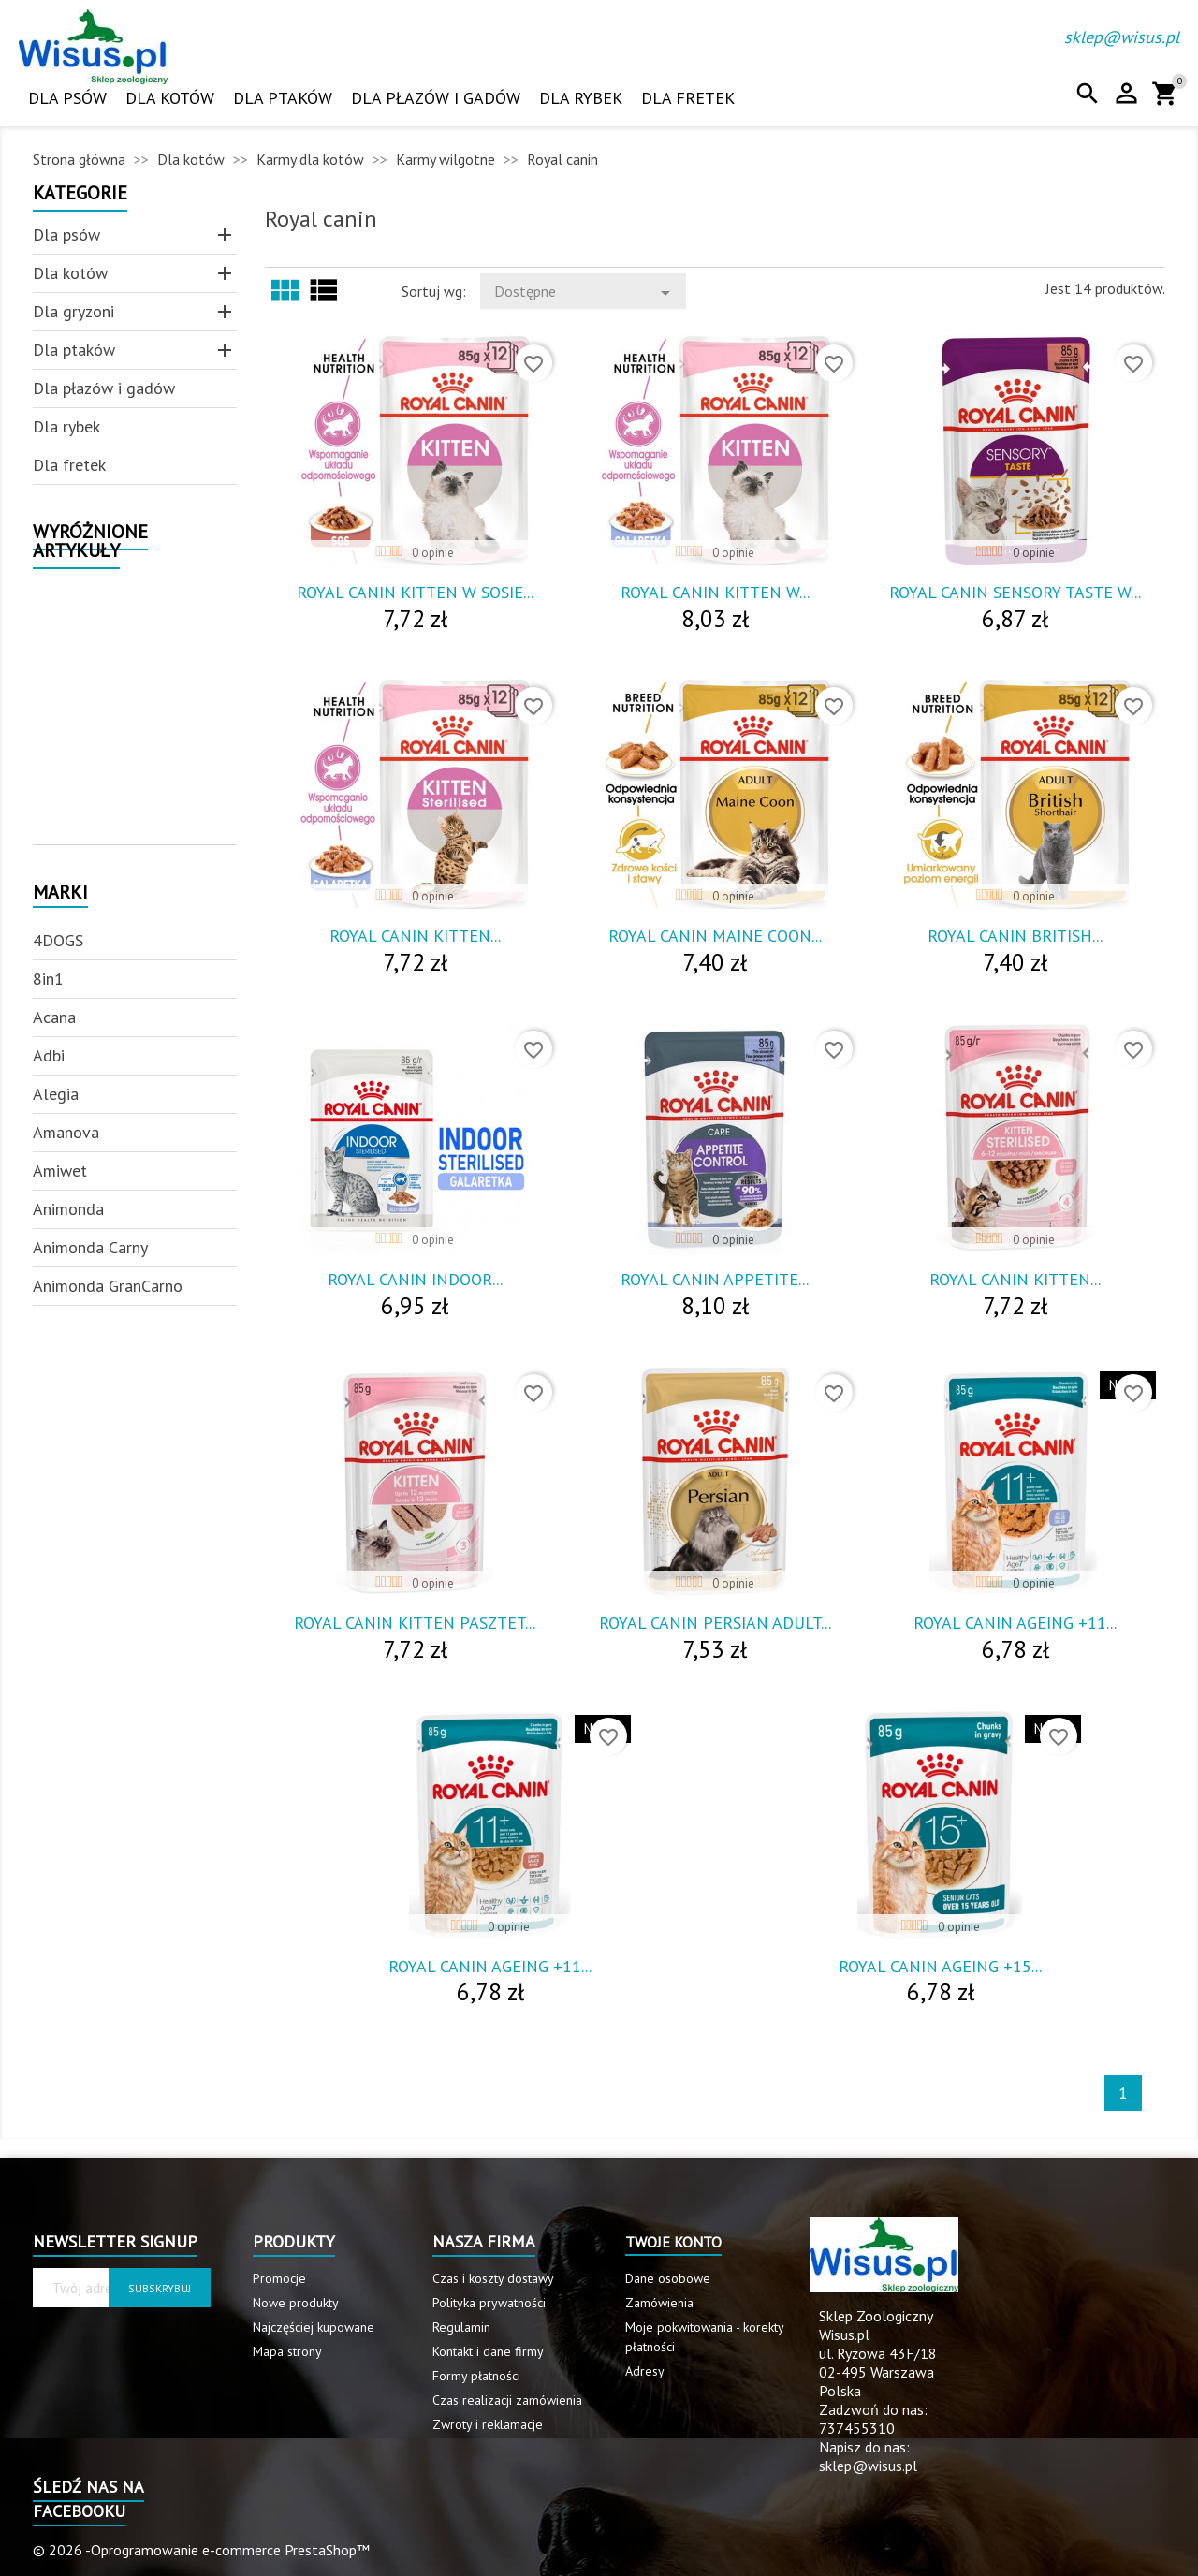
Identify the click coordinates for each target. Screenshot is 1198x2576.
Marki (60, 893)
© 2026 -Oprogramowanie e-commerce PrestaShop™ (201, 2549)
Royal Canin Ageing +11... (1015, 1622)
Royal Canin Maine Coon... (715, 935)
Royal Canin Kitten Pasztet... (414, 1622)
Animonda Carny (90, 1247)
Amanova (66, 1132)
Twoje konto (673, 2241)
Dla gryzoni (73, 311)
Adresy (645, 2371)
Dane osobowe (667, 2278)
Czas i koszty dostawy (493, 2278)
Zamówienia (659, 2302)
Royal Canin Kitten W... (715, 592)
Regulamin (461, 2327)
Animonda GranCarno (108, 1285)
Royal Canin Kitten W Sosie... (415, 592)
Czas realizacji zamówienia (507, 2400)
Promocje (279, 2278)
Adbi (49, 1055)
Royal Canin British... (1015, 935)
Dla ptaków (282, 98)
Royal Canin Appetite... (715, 1279)
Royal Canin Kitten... (415, 935)
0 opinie (433, 553)
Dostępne (585, 293)
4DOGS (58, 940)
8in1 (48, 978)
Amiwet (60, 1170)
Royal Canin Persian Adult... (715, 1622)
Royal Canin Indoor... (415, 1279)
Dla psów (67, 98)
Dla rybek (580, 98)
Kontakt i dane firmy (488, 2351)
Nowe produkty (296, 2302)
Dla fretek (688, 98)
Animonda (68, 1209)
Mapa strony (287, 2351)
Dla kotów (169, 98)
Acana (54, 1017)
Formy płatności (476, 2375)
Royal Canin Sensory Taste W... (1015, 592)
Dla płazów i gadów (435, 98)
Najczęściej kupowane (313, 2327)
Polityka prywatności (489, 2302)
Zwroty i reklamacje (487, 2424)
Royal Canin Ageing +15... (940, 1966)
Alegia (56, 1094)
